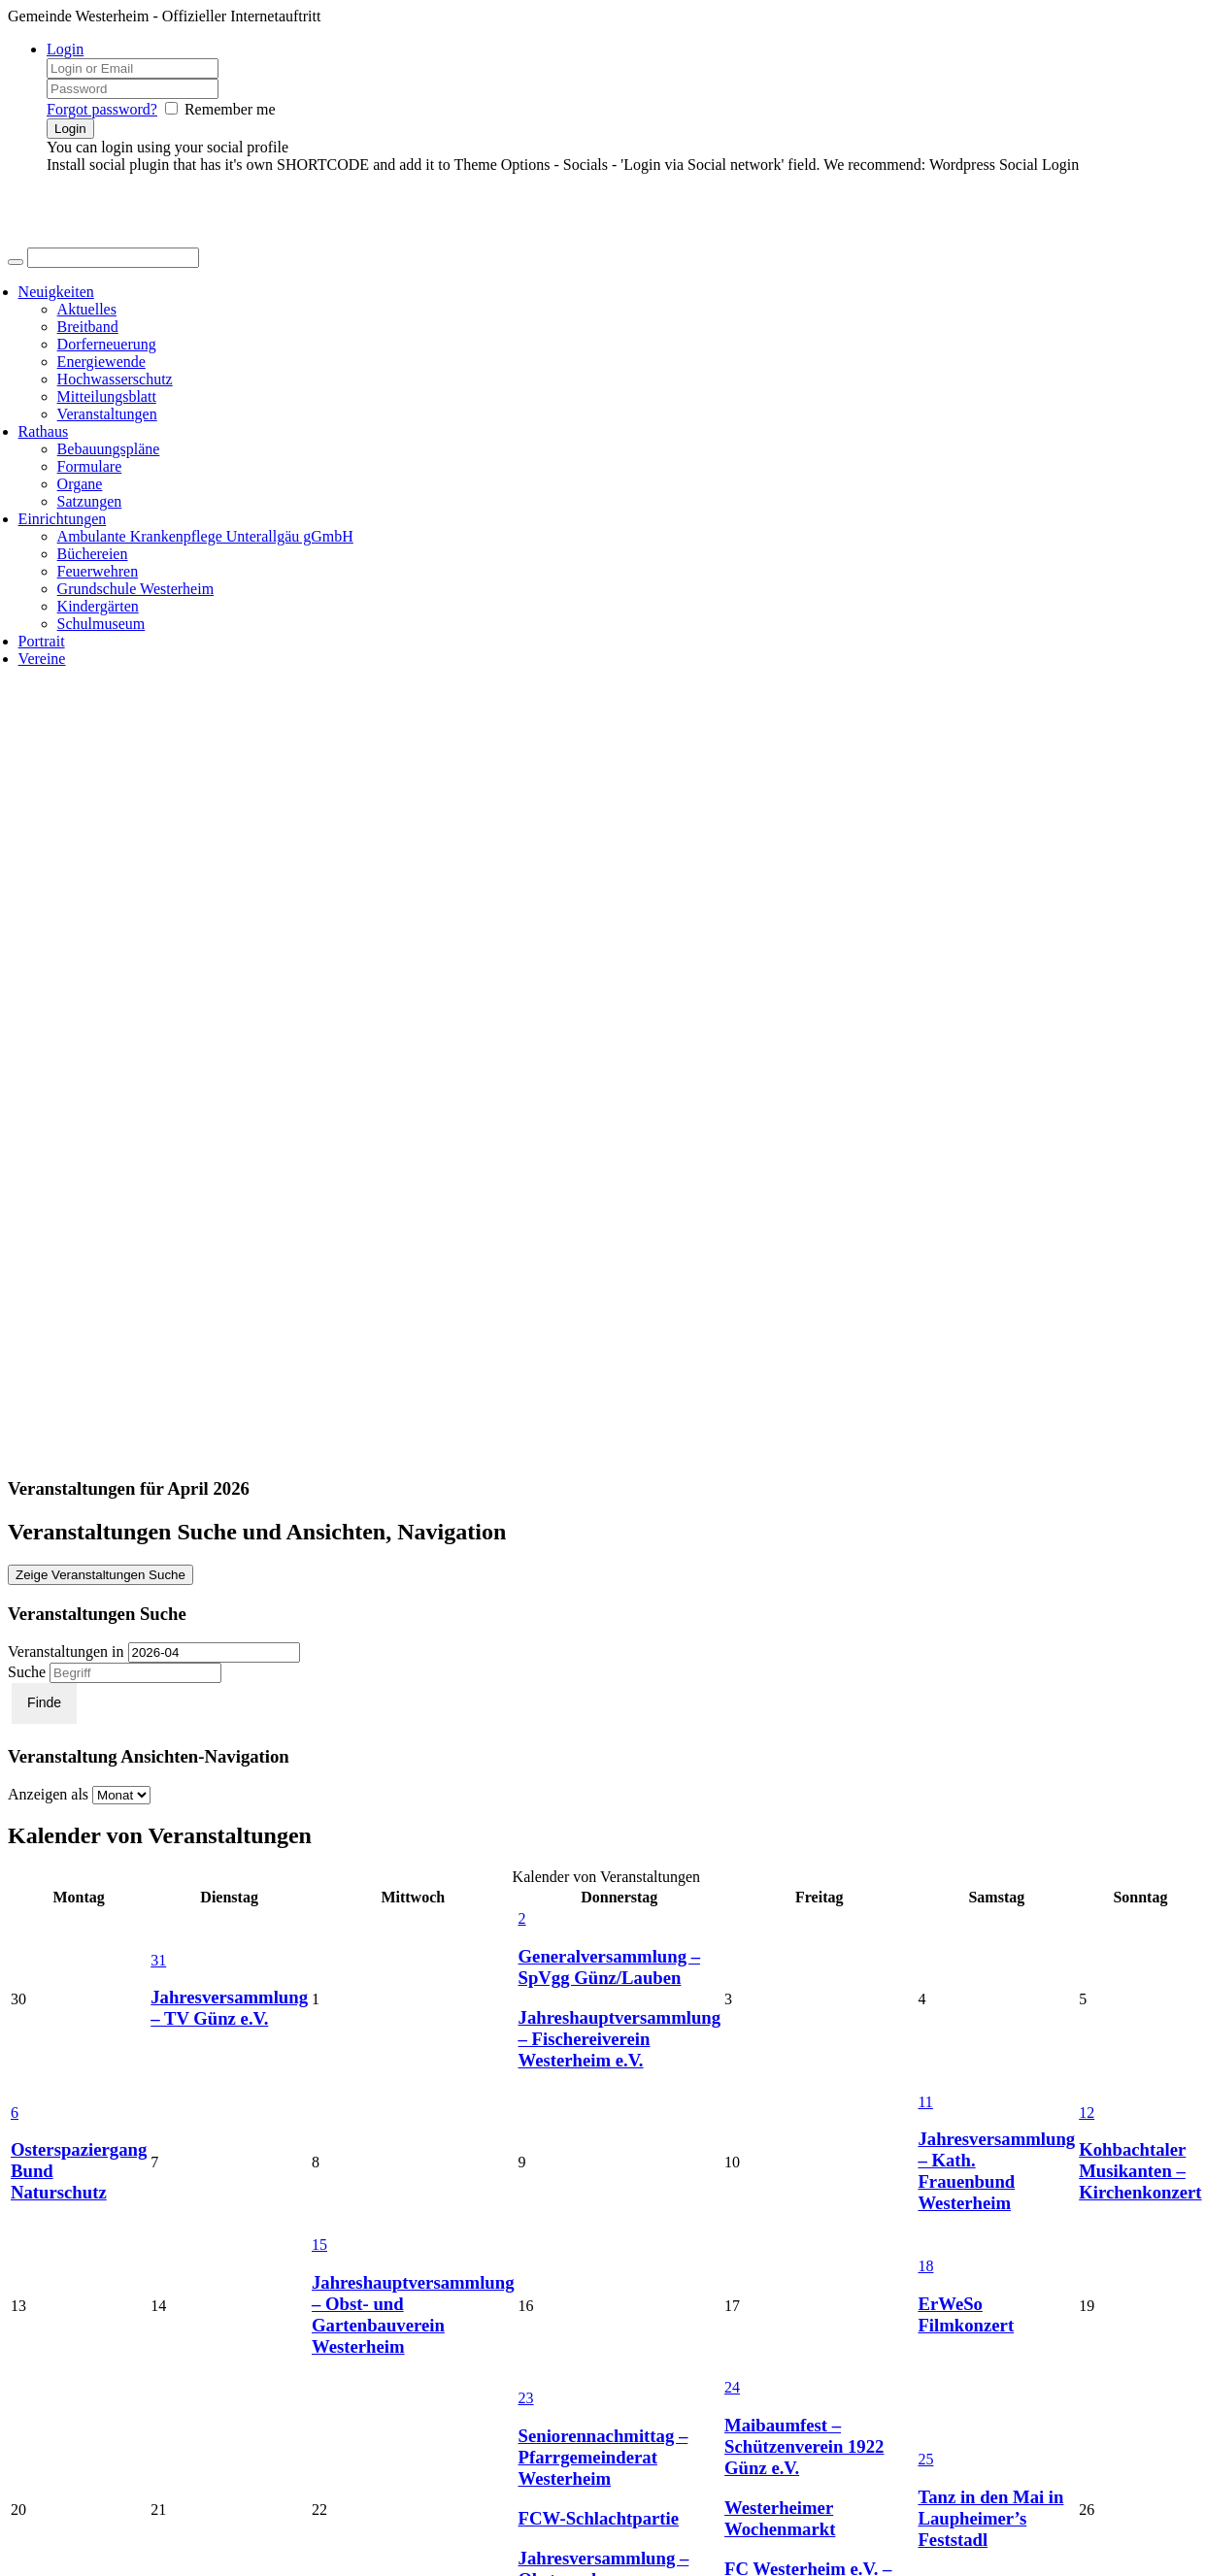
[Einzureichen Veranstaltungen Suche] (44, 1703)
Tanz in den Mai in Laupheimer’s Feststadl (990, 2518)
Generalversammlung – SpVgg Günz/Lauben (610, 1967)
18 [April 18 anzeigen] (925, 2266)
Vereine (42, 658)
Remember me (230, 109)
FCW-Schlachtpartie (599, 2518)
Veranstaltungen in (66, 1651)
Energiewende (101, 361)
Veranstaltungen (107, 414)
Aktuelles (87, 309)
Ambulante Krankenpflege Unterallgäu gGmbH (205, 536)
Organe (80, 484)
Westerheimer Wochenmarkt (779, 2518)
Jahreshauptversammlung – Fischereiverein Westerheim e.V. (620, 2038)
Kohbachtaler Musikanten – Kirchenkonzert (1140, 2170)
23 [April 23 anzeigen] (526, 2398)
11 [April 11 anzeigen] (925, 2102)
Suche (27, 1672)
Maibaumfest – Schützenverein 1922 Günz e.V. (804, 2446)
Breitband (87, 326)
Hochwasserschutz (115, 379)
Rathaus (43, 431)
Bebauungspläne (108, 449)
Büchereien (92, 553)
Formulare (89, 466)
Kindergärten (98, 606)
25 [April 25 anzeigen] (925, 2459)
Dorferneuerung (106, 344)
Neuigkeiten (56, 291)
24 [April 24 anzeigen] (732, 2387)
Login (65, 49)
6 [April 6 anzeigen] (14, 2112)
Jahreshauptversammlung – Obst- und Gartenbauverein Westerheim (413, 2314)
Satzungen (89, 501)
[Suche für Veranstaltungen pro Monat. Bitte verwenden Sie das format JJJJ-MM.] (214, 1652)
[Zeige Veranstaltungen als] (121, 1795)
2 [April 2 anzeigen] (522, 1918)
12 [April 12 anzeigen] (1086, 2112)
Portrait (41, 641)
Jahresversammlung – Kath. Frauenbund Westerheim (996, 2171)
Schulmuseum (101, 623)
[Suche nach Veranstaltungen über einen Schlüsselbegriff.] (135, 1673)
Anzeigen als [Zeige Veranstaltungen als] (50, 1794)
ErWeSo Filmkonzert (966, 2314)
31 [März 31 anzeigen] (158, 1960)
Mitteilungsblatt (106, 396)
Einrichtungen (62, 519)
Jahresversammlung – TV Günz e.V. (229, 2008)
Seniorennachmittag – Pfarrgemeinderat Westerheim (603, 2457)
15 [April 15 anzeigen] (319, 2244)
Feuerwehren (98, 571)
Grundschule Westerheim (135, 588)
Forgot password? (102, 109)
